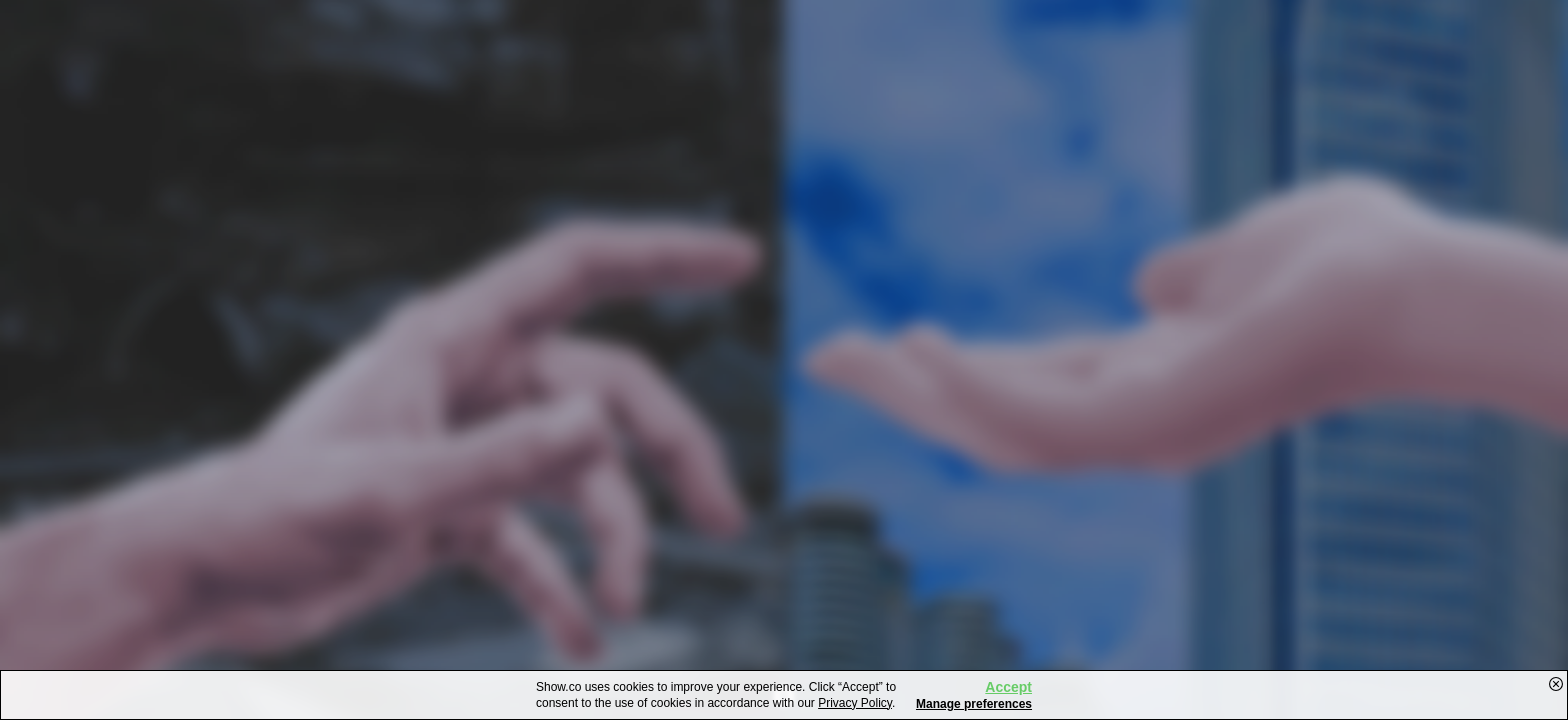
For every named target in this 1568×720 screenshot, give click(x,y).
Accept (1008, 687)
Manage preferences (974, 704)
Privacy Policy (855, 703)
